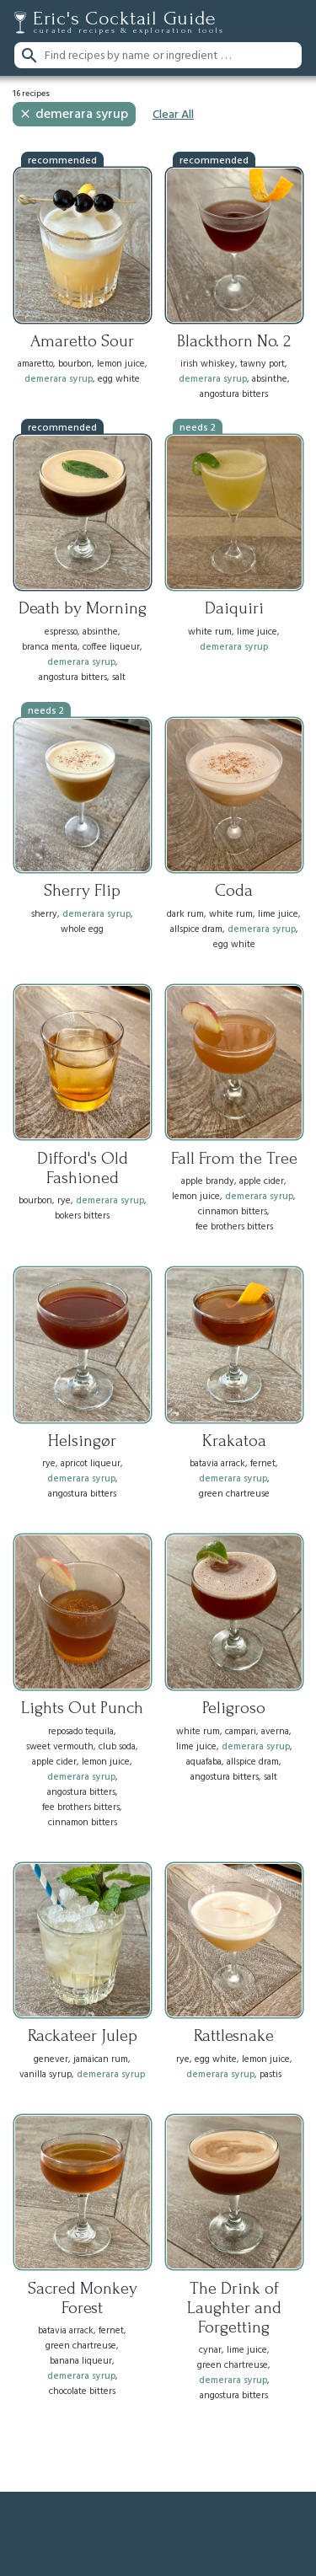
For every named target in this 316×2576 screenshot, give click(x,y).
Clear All (173, 115)
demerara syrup (73, 115)
